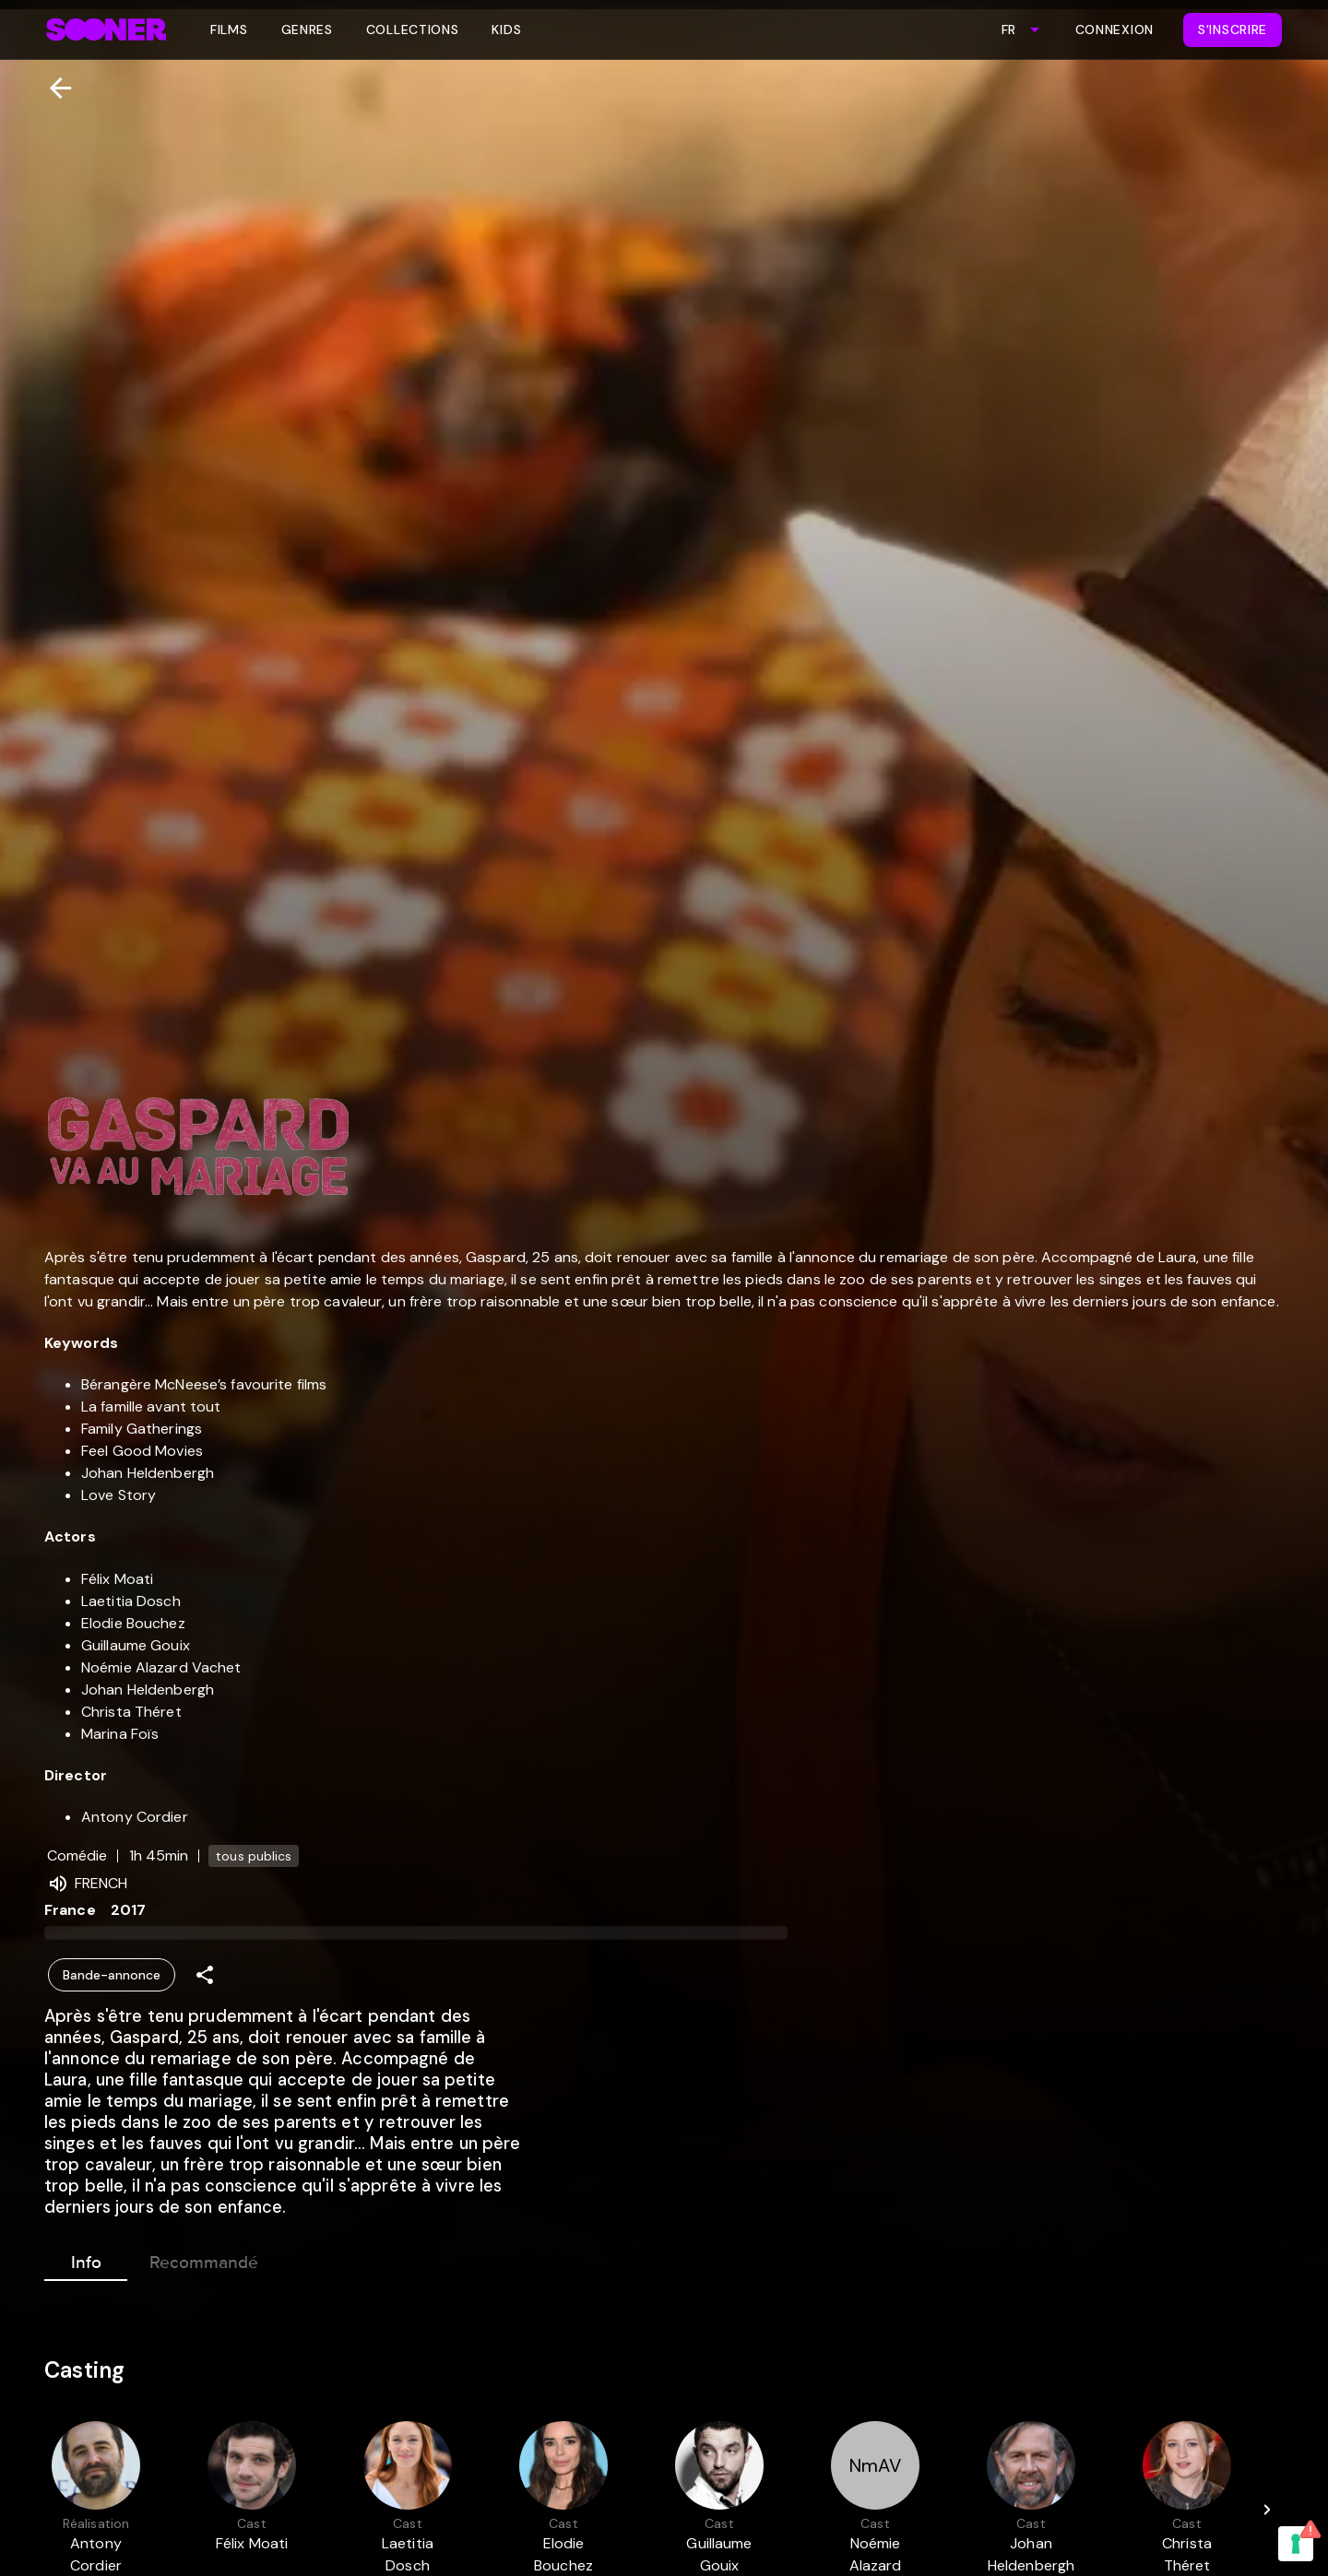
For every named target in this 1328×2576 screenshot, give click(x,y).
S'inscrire (1232, 29)
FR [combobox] (1008, 29)
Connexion (1114, 29)
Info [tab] (85, 2259)
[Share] (204, 1975)
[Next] (1267, 2509)
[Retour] (53, 88)
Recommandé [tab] (203, 2259)
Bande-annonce (111, 1975)
